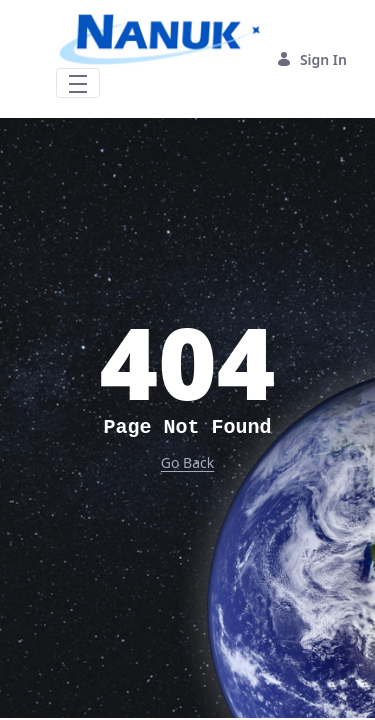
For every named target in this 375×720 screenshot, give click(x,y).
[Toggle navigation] (78, 83)
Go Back (187, 462)
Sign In (311, 59)
